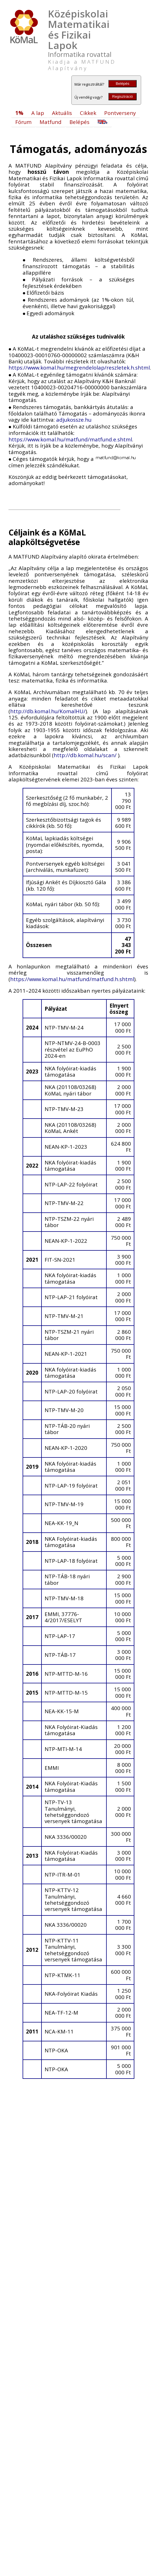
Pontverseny (120, 112)
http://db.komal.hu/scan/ (86, 755)
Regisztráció (122, 96)
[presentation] (24, 259)
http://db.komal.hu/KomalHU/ (48, 711)
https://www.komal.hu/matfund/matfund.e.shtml (70, 439)
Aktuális (62, 112)
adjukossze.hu (73, 419)
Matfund (51, 121)
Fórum (23, 121)
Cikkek (88, 112)
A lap (37, 112)
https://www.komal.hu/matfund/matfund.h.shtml (72, 979)
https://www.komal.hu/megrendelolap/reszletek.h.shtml (79, 367)
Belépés (122, 83)
